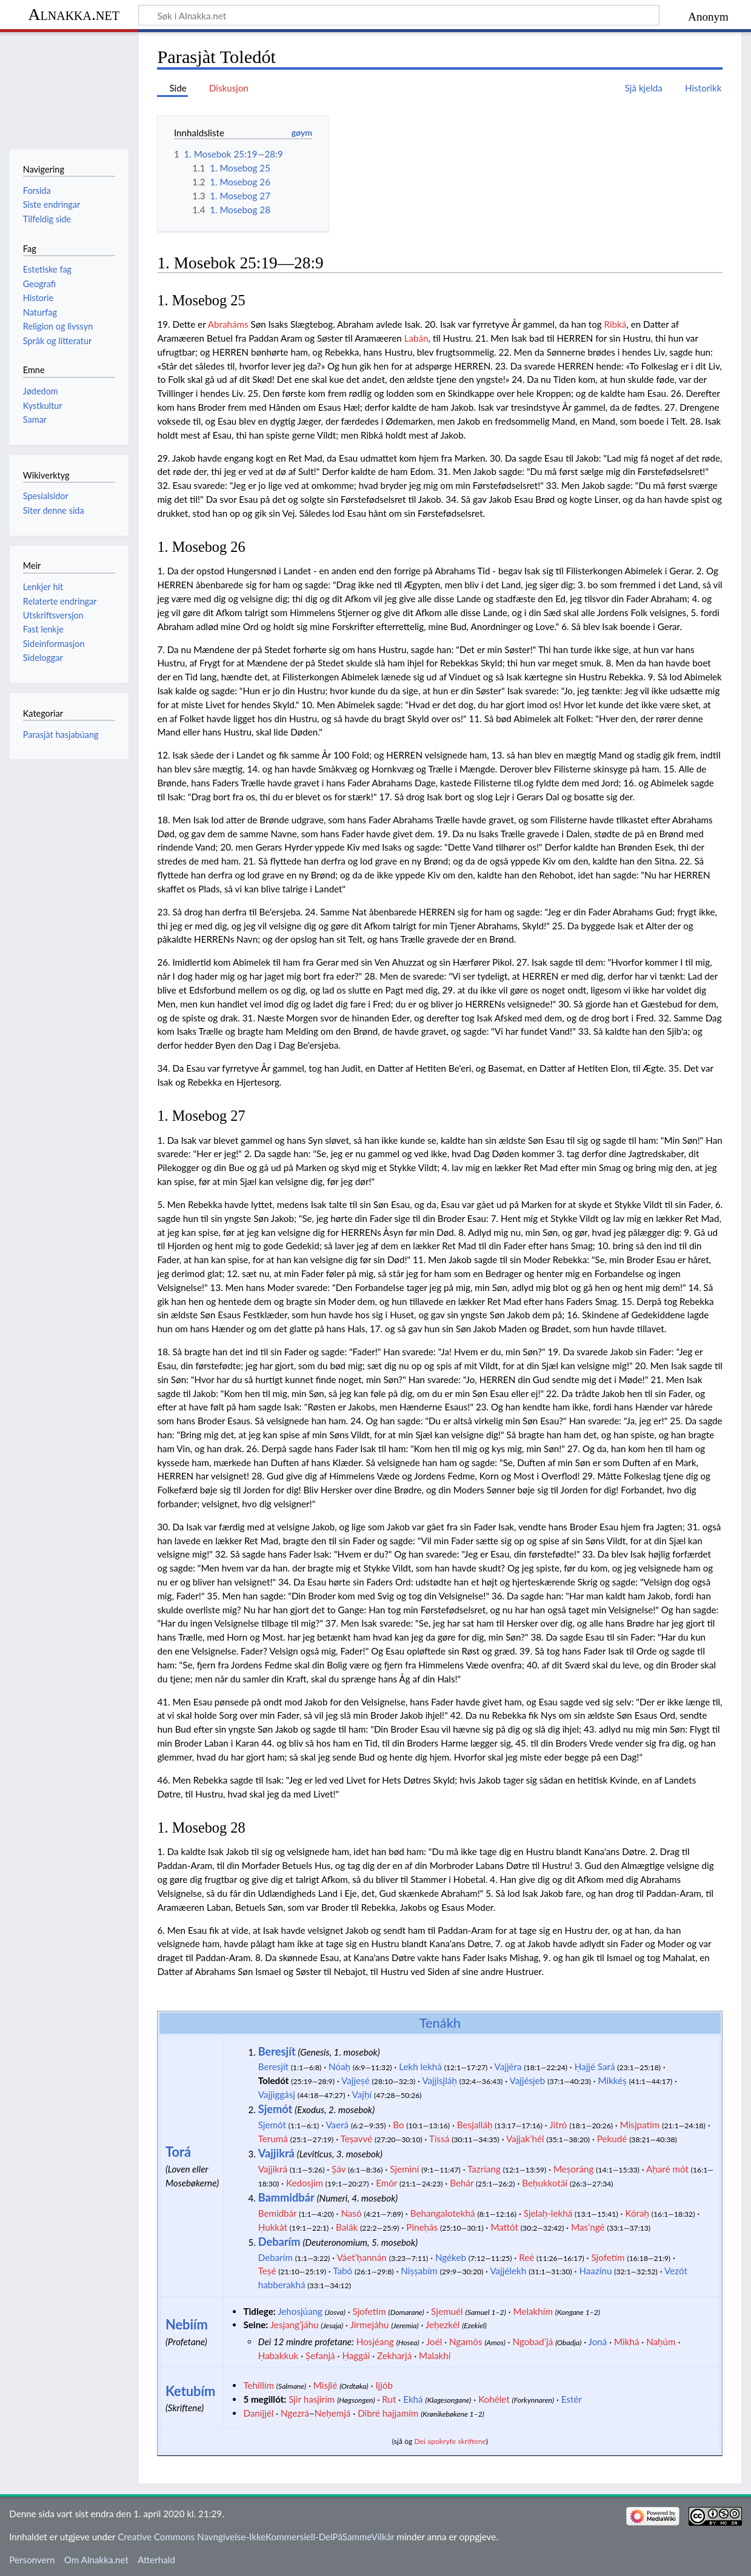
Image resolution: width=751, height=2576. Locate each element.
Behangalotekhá (442, 2213)
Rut (389, 2399)
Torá (178, 2151)
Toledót (273, 2080)
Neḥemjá (333, 2413)
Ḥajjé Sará (595, 2066)
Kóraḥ (637, 2213)
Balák (347, 2227)
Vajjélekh (508, 2270)
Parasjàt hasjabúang (61, 734)
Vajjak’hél (525, 2138)
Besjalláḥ (475, 2124)
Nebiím (186, 2324)
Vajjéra (508, 2066)
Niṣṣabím (419, 2270)
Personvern (32, 2559)
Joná (598, 2341)
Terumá (273, 2138)
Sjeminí (404, 2168)
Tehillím (258, 2385)
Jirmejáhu (369, 2324)
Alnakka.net (73, 14)
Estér (571, 2399)
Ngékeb (450, 2257)
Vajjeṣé (355, 2080)
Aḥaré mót (667, 2168)
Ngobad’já (533, 2341)
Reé (526, 2257)
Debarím (279, 2241)
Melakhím (533, 2311)
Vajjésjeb (528, 2080)
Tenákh (440, 2022)
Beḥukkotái (544, 2182)
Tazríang (484, 2168)
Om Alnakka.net (96, 2559)
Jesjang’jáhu (294, 2324)
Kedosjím (304, 2182)
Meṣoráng (573, 2168)
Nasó (351, 2213)
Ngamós (465, 2341)
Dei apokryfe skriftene (450, 2441)
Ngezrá (295, 2413)
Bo (398, 2124)
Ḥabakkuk (278, 2355)
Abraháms (228, 324)
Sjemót (275, 2109)
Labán (416, 338)
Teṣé (267, 2270)
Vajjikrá (276, 2153)
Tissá (439, 2138)
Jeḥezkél (442, 2324)
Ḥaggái (356, 2355)
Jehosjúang (300, 2311)
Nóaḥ (339, 2066)
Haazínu (595, 2270)
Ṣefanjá (320, 2355)
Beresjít (277, 2051)
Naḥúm (660, 2341)
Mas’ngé (587, 2227)
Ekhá (412, 2399)
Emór (386, 2182)
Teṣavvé (357, 2138)
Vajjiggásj (276, 2094)
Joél (434, 2341)
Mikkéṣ (612, 2080)
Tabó (342, 2270)
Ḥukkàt (272, 2227)
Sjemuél (446, 2311)
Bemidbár (277, 2213)
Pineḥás (422, 2227)
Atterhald (156, 2559)
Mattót (504, 2227)
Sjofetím (607, 2257)
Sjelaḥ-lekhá (548, 2213)
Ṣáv (338, 2168)
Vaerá (337, 2124)
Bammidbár (286, 2197)
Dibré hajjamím (388, 2413)
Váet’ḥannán (361, 2257)
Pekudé (612, 2138)
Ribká (615, 324)
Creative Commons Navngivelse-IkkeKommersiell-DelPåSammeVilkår (256, 2536)
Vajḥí (362, 2094)
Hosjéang (375, 2341)
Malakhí (434, 2355)
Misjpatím (640, 2124)
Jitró (558, 2124)
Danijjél (258, 2413)
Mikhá (626, 2341)
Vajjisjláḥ (439, 2080)
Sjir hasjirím (312, 2399)
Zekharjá (394, 2355)
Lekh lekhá (420, 2066)
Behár (461, 2182)
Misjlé (325, 2385)
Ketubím (190, 2391)
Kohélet (494, 2399)
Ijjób (384, 2385)
